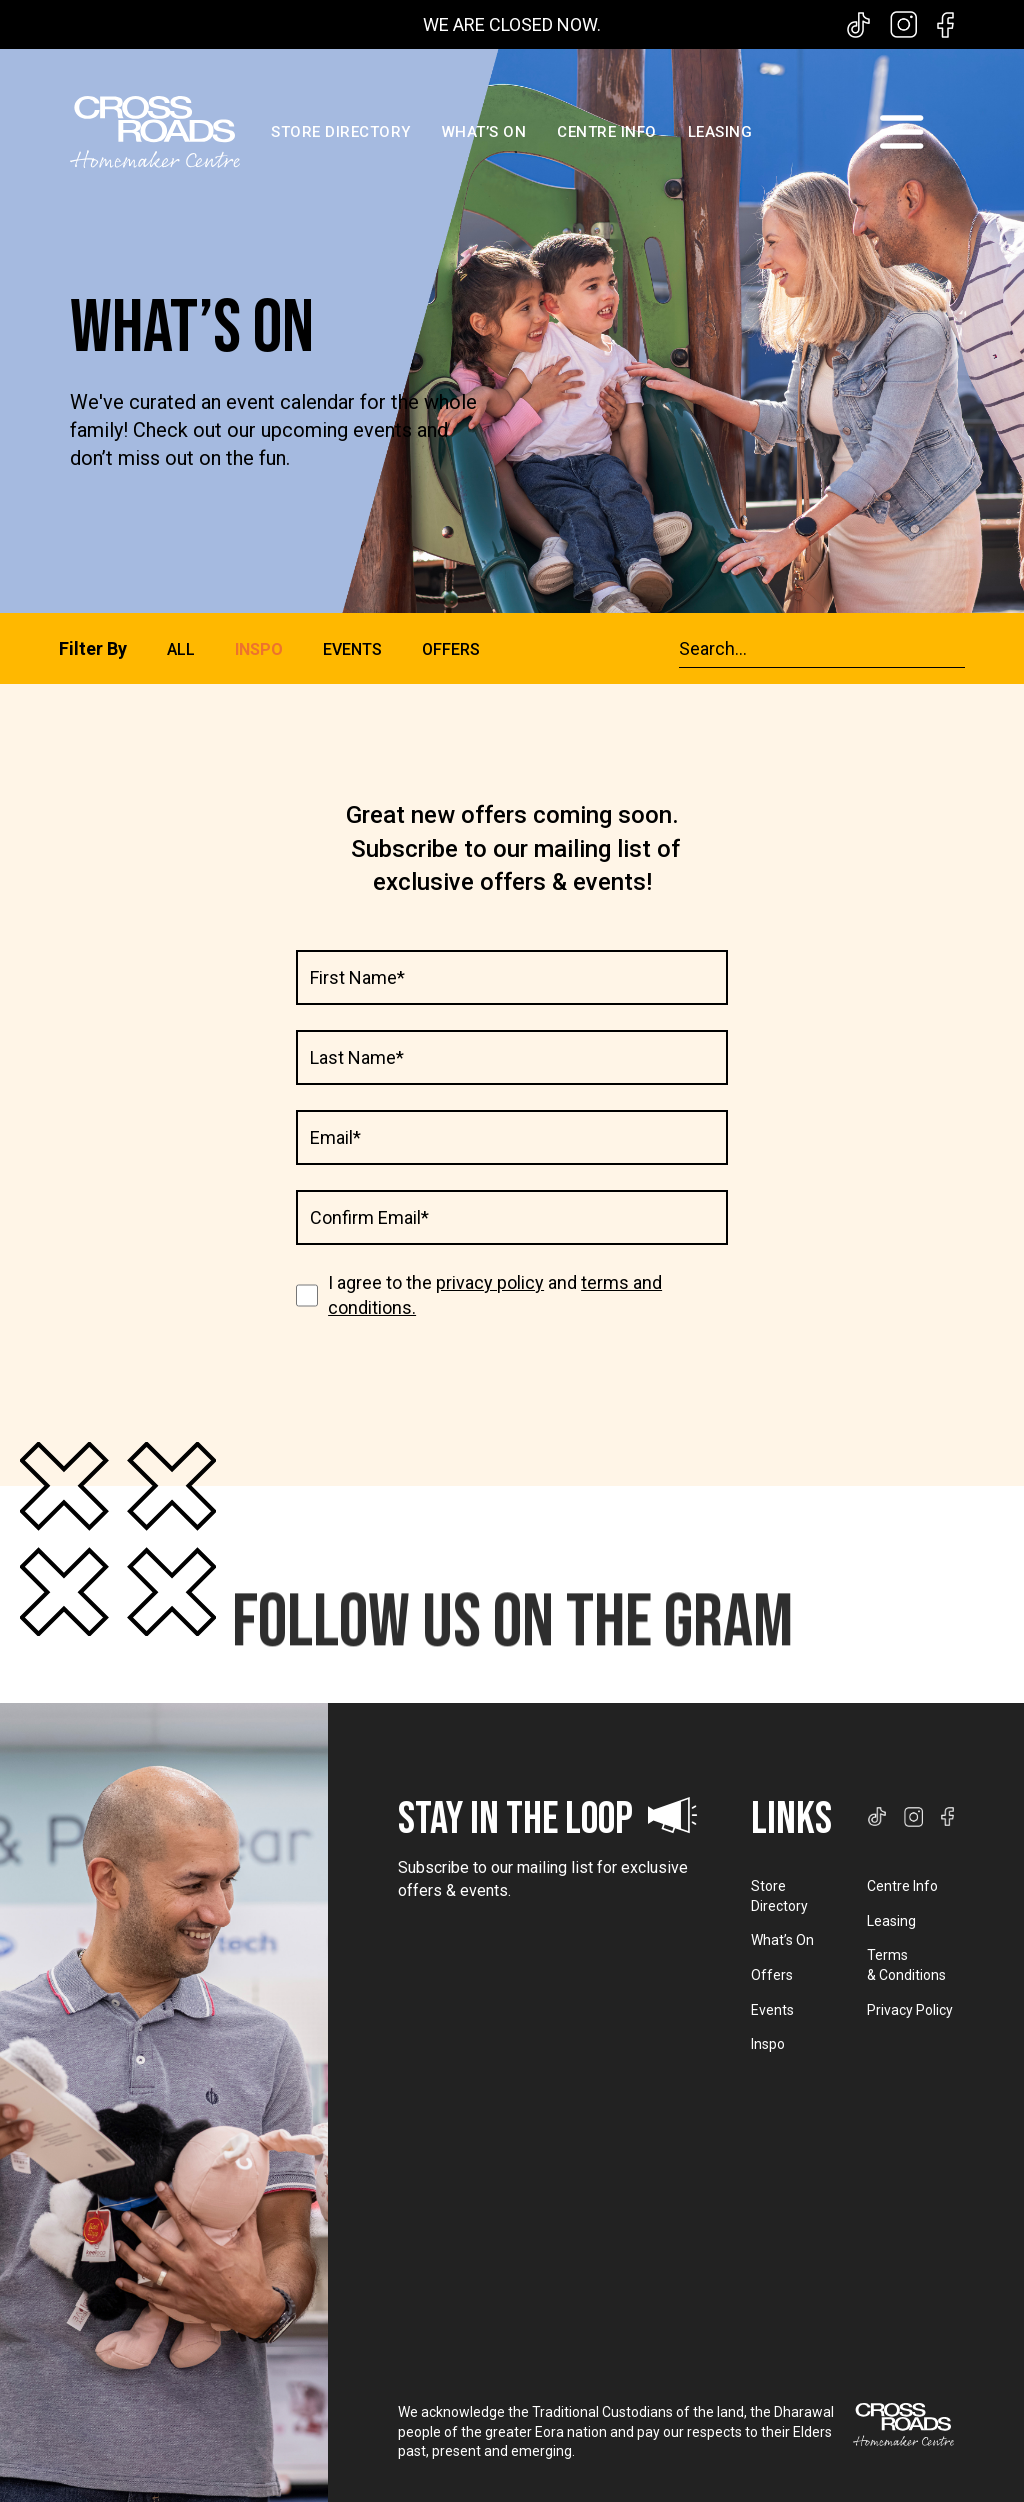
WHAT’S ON (484, 132)
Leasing (891, 1921)
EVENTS (352, 649)
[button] (901, 132)
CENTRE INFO (607, 132)
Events (772, 2010)
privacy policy (490, 1282)
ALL (181, 650)
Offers (772, 1975)
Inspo (768, 2044)
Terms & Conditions (906, 1965)
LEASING (720, 132)
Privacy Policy (910, 2010)
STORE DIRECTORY (341, 132)
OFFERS (451, 649)
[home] (155, 132)
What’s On (782, 1940)
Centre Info (902, 1886)
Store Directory (779, 1896)
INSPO (259, 649)
